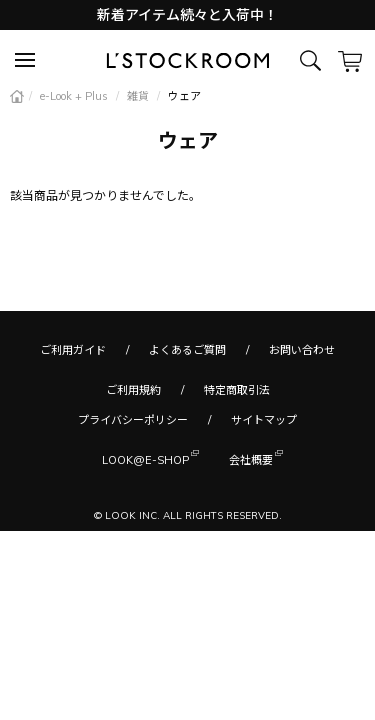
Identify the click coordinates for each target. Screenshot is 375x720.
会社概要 (251, 458)
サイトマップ (264, 420)
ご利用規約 (133, 390)
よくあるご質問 (187, 350)
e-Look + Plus (75, 96)
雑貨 (139, 96)
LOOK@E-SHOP (145, 458)
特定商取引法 (237, 390)
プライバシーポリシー (133, 420)
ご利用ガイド (73, 350)
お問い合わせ (302, 350)
